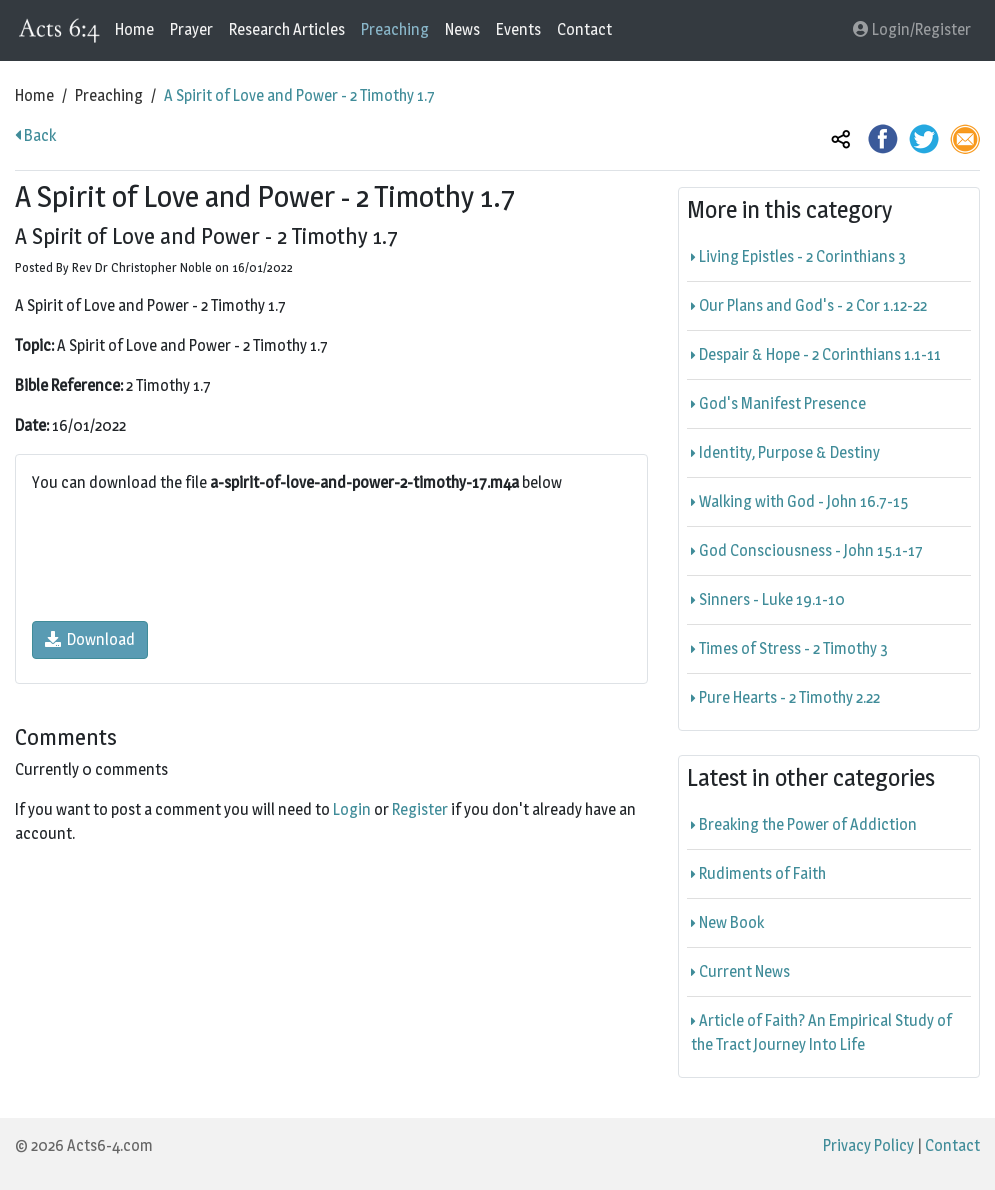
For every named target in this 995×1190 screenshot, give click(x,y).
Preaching (395, 29)
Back (35, 135)
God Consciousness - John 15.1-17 (807, 550)
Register (420, 809)
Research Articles (287, 29)
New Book (727, 922)
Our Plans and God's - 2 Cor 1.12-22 (809, 305)
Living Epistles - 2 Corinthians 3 (798, 256)
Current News (740, 971)
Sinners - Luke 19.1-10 (768, 599)
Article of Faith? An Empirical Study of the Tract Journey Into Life (821, 1032)
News (462, 29)
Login (352, 809)
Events (518, 29)
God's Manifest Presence (778, 403)
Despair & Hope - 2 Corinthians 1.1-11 (816, 354)
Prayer (191, 29)
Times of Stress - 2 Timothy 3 (789, 648)
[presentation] (184, 558)
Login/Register (912, 29)
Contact (584, 29)
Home (134, 29)
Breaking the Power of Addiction (804, 824)
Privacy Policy (868, 1145)
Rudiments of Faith (758, 873)
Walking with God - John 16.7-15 (799, 501)
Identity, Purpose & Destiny (785, 452)
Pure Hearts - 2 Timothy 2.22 (785, 697)
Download (90, 639)
